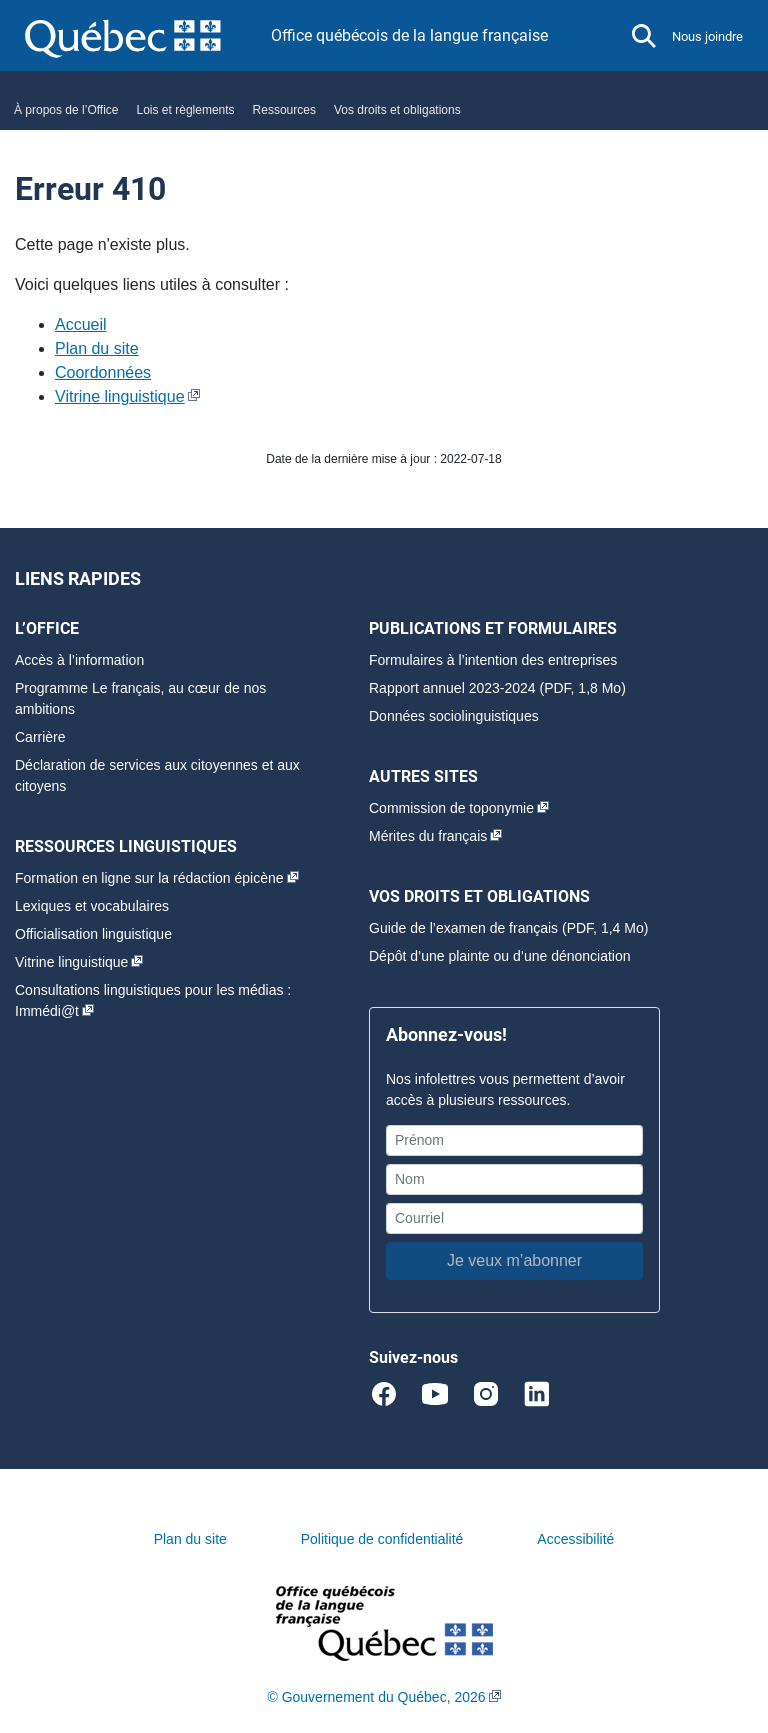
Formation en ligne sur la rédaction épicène (149, 878)
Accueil (81, 324)
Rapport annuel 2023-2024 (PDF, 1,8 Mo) (497, 688)
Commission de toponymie (451, 808)
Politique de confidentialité (382, 1539)
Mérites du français (428, 836)
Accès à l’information (79, 660)
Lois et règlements (186, 110)
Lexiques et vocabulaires (92, 906)
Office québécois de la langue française (409, 35)
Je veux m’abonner (514, 1260)
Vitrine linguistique (120, 396)
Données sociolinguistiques (454, 716)
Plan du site (97, 348)
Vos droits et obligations (397, 110)
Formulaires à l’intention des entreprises (493, 660)
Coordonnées (103, 372)
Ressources (284, 110)
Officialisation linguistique (93, 934)
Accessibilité (575, 1539)
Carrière (40, 737)
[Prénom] (514, 1140)
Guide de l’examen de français (463, 928)
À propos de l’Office (66, 110)
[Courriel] (514, 1218)
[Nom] (514, 1179)
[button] (644, 36)
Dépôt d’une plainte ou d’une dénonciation (500, 956)
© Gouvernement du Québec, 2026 (376, 1697)
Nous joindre (707, 36)
